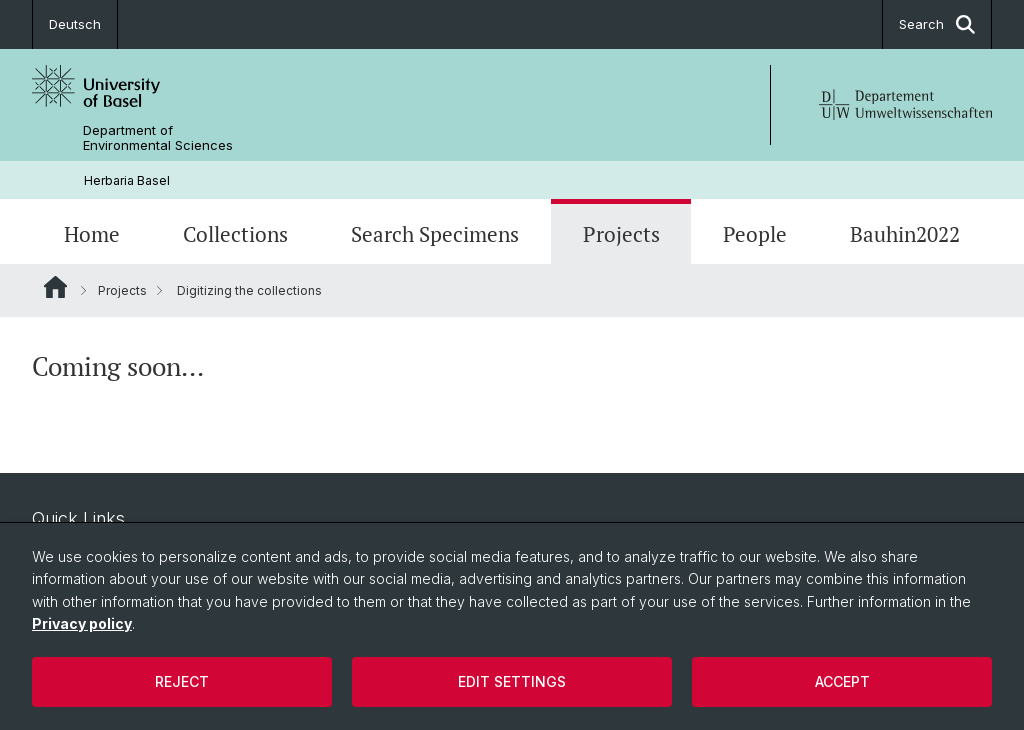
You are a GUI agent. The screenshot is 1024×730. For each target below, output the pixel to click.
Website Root (55, 287)
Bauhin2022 (905, 234)
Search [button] (937, 24)
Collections (235, 234)
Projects (621, 234)
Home (92, 234)
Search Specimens (435, 234)
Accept (842, 681)
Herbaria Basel (127, 180)
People (755, 234)
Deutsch (75, 24)
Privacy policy (82, 623)
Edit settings (512, 681)
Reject (182, 681)
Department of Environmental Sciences (158, 138)
